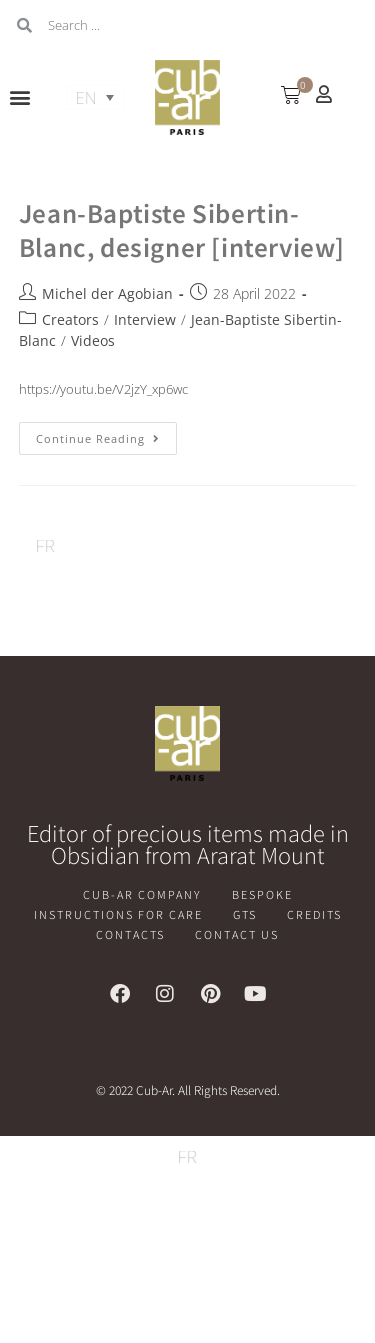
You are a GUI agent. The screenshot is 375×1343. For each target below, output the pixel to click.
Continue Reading (106, 434)
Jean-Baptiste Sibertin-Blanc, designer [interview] (182, 229)
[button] (20, 97)
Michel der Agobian (107, 293)
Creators (70, 319)
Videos (93, 340)
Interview (145, 319)
